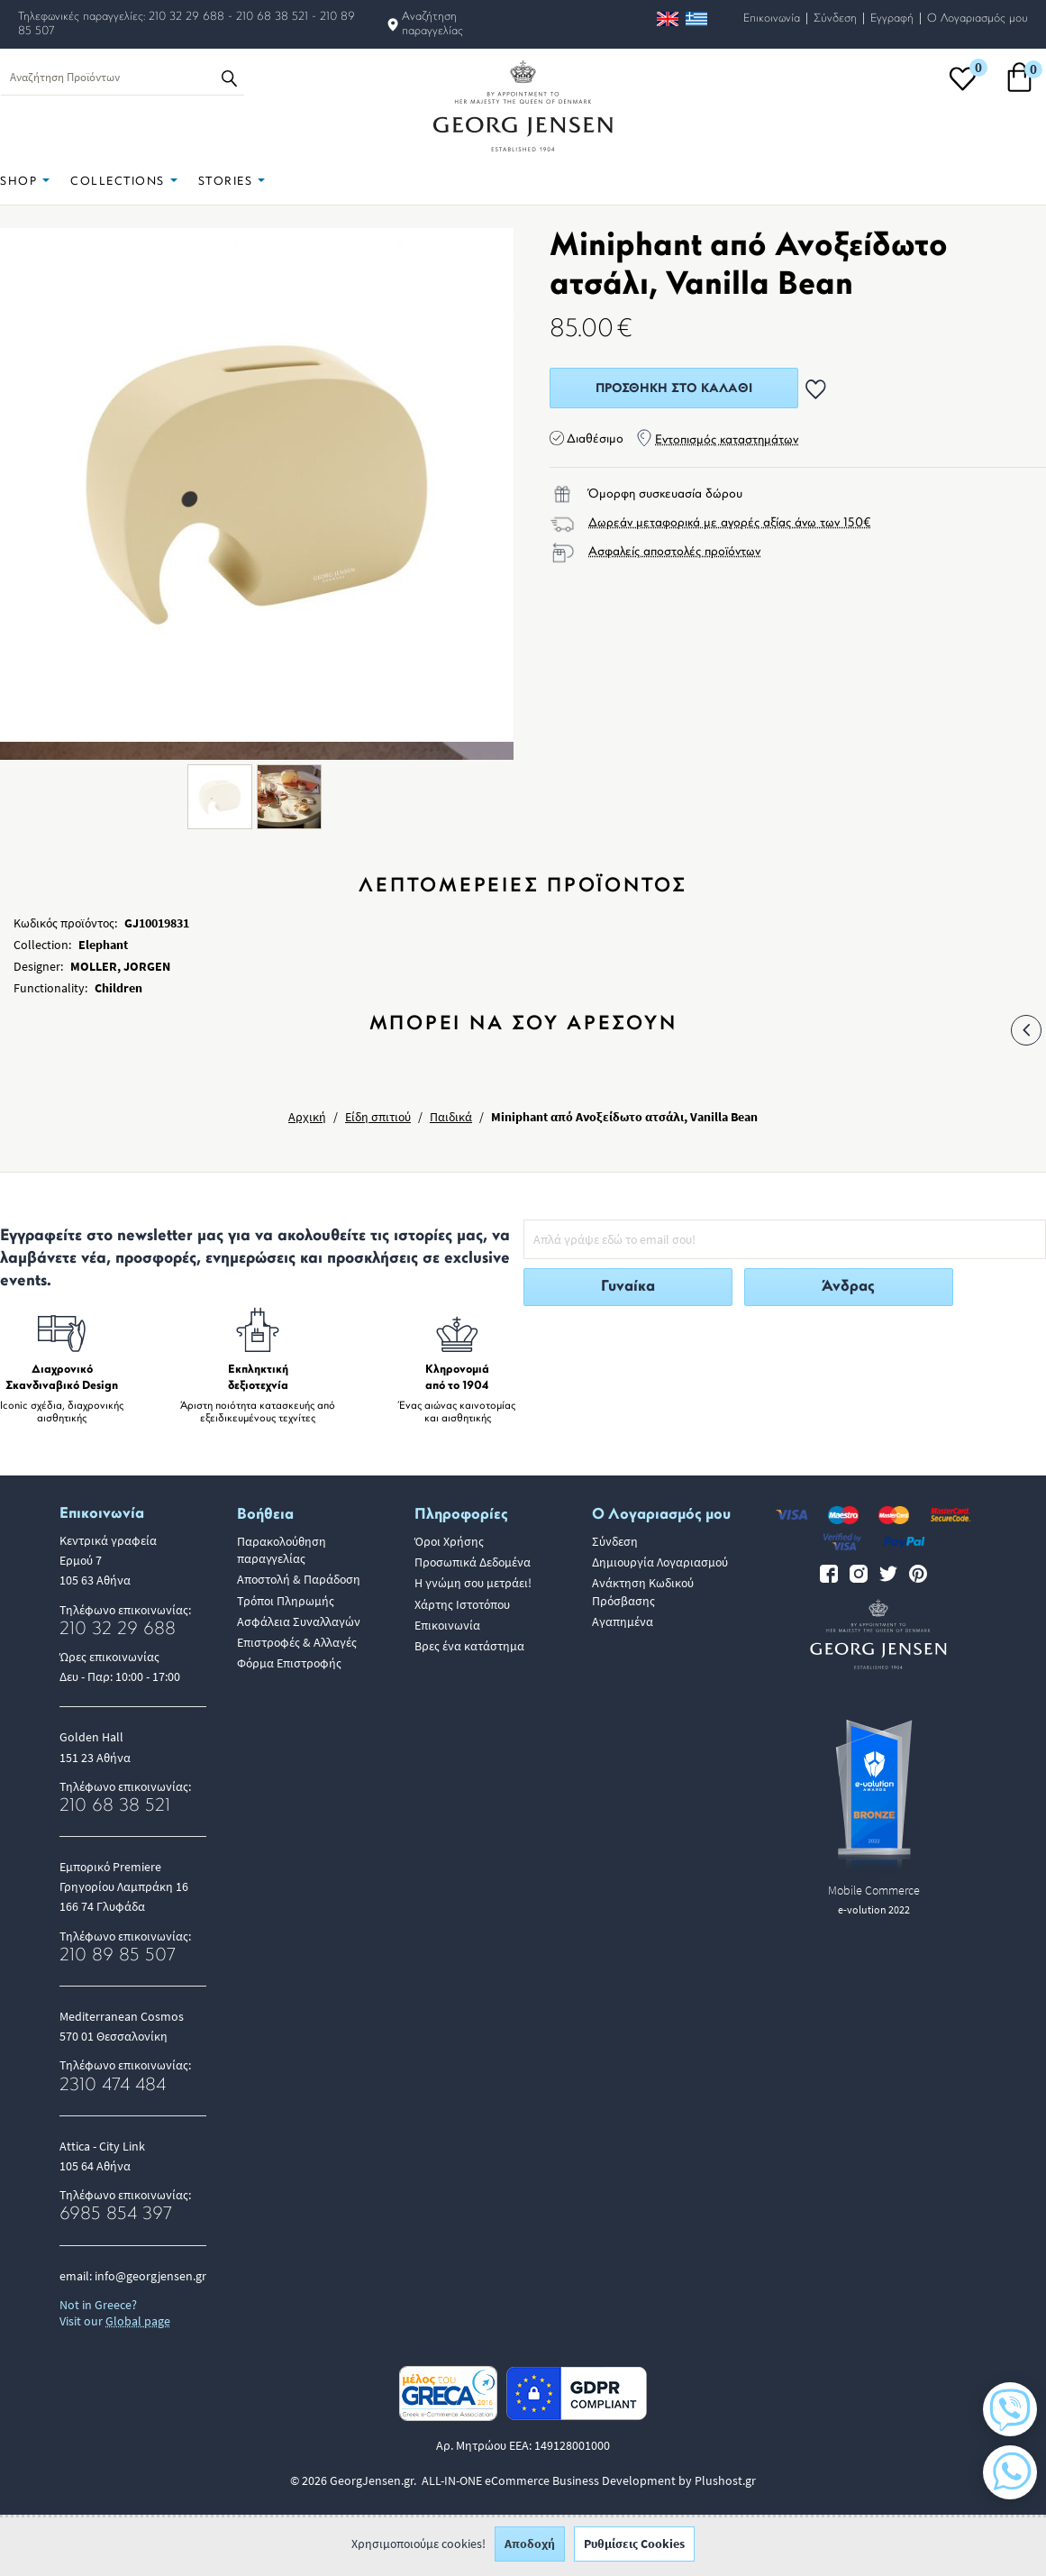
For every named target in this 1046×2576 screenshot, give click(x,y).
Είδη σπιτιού (378, 1117)
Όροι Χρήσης (449, 1541)
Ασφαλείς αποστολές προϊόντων (674, 552)
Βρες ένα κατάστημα (469, 1646)
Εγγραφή (892, 18)
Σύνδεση (835, 18)
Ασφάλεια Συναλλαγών (298, 1621)
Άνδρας (848, 1286)
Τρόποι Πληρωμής (285, 1601)
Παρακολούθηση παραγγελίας (281, 1550)
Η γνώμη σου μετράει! (473, 1583)
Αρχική (307, 1117)
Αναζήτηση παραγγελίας (432, 24)
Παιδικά (451, 1117)
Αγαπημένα (622, 1621)
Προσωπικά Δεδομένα (472, 1562)
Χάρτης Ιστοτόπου (462, 1604)
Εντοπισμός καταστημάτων (726, 440)
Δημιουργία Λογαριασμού (660, 1562)
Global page (137, 2321)
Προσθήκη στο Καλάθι (674, 389)
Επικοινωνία (771, 18)
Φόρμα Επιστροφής (289, 1663)
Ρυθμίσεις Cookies (634, 2549)
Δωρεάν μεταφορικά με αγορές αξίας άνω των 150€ (729, 523)
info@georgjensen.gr (150, 2276)
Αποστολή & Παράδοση (298, 1579)
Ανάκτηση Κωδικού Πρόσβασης (643, 1591)
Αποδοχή (530, 2549)
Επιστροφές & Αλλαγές (297, 1642)
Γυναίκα (628, 1286)
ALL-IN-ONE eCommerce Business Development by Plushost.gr (589, 2480)
